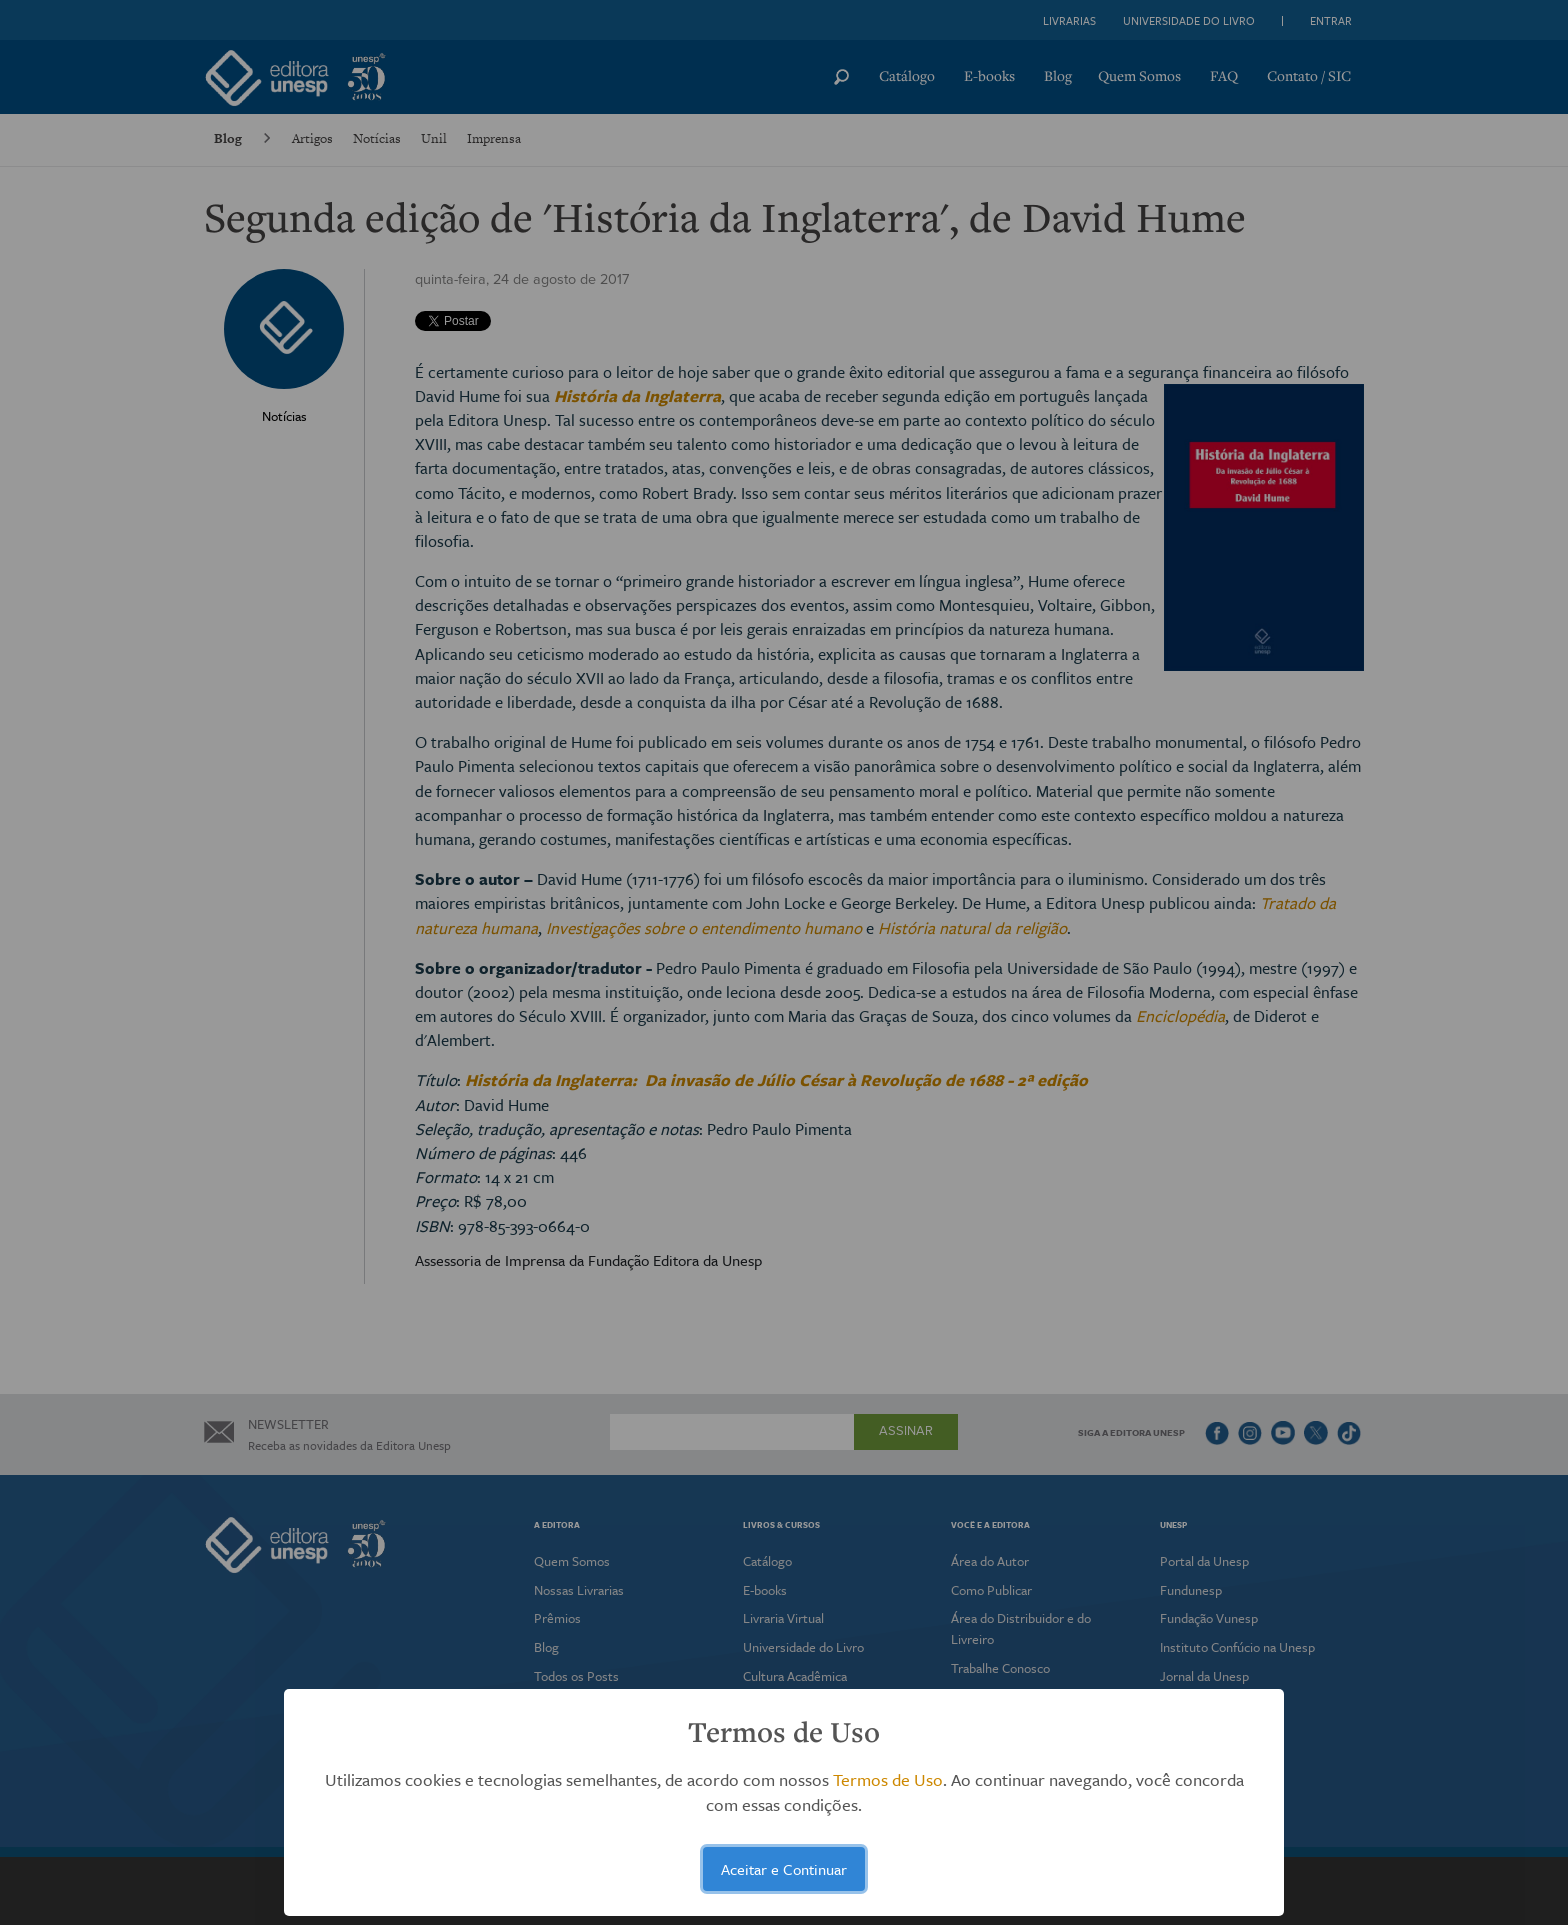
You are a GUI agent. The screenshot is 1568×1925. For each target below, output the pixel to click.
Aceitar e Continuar (784, 1869)
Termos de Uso (888, 1779)
